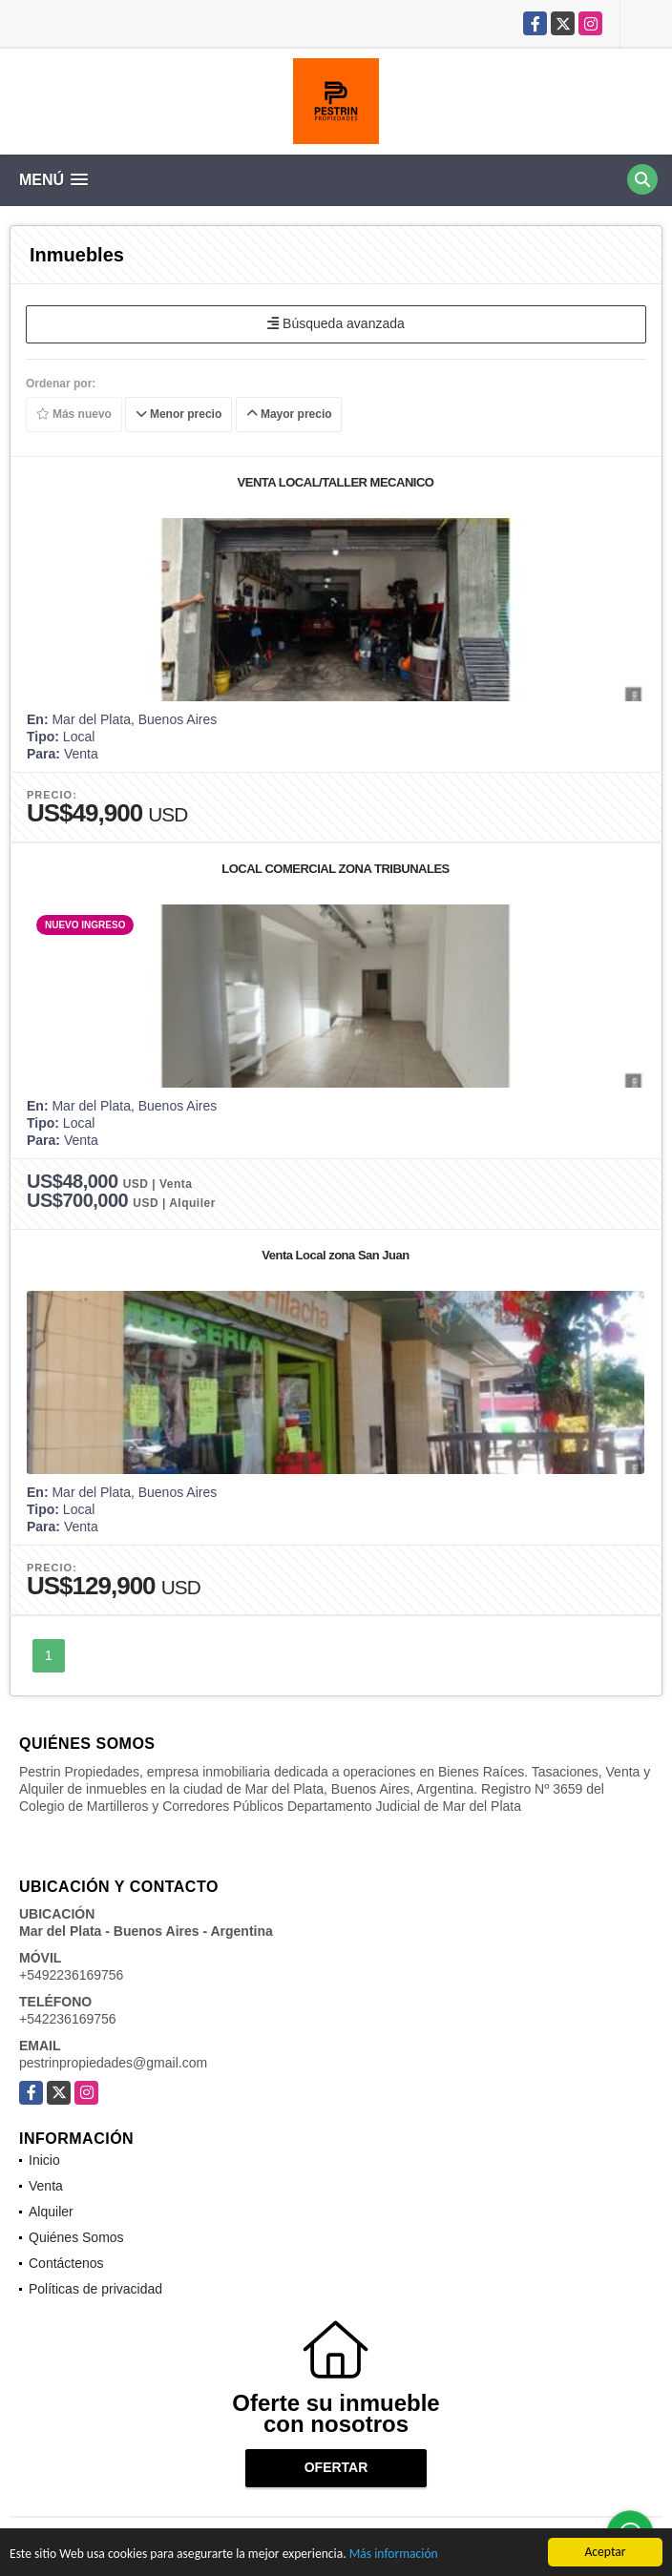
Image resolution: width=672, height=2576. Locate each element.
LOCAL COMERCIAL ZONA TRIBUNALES (335, 869)
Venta (46, 2185)
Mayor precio (289, 414)
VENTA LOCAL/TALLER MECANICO (336, 482)
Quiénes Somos (76, 2237)
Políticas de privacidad (95, 2288)
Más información (393, 2555)
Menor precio (179, 414)
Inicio (44, 2160)
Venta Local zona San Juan (335, 1255)
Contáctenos (66, 2263)
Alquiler (51, 2211)
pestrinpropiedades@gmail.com (113, 2062)
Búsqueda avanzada (336, 323)
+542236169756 (67, 2018)
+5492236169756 (71, 1975)
